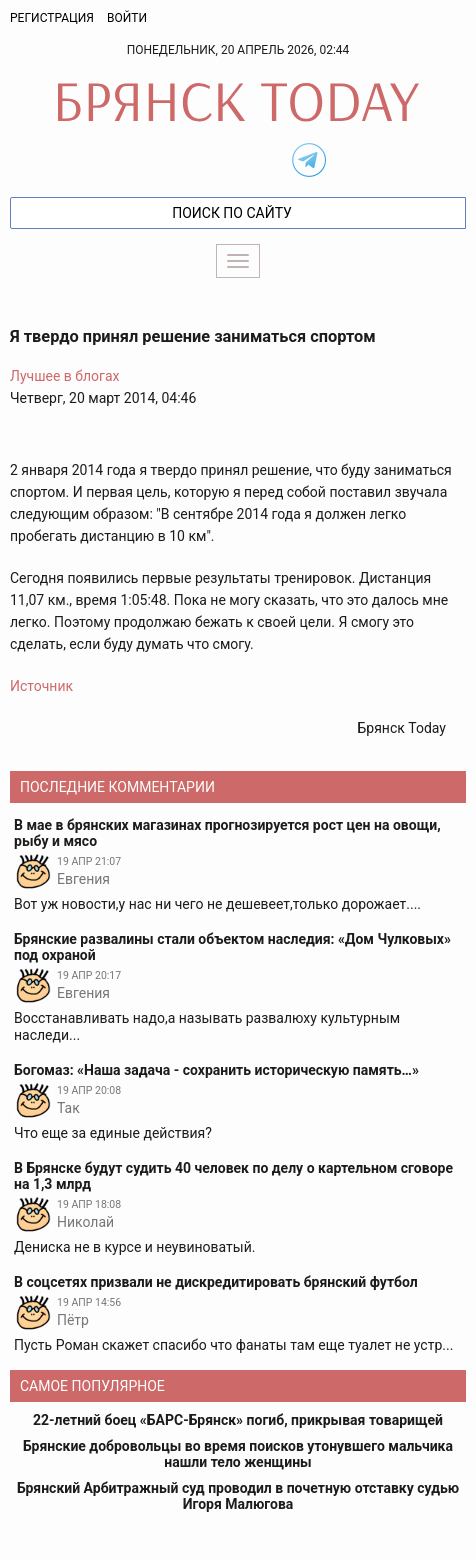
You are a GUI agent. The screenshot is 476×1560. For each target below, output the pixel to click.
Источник (41, 686)
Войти (127, 18)
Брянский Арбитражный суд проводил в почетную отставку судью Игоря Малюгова (238, 1496)
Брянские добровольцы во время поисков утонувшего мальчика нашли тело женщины (238, 1454)
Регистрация (52, 18)
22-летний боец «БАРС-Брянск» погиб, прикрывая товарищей (238, 1420)
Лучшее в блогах (65, 376)
